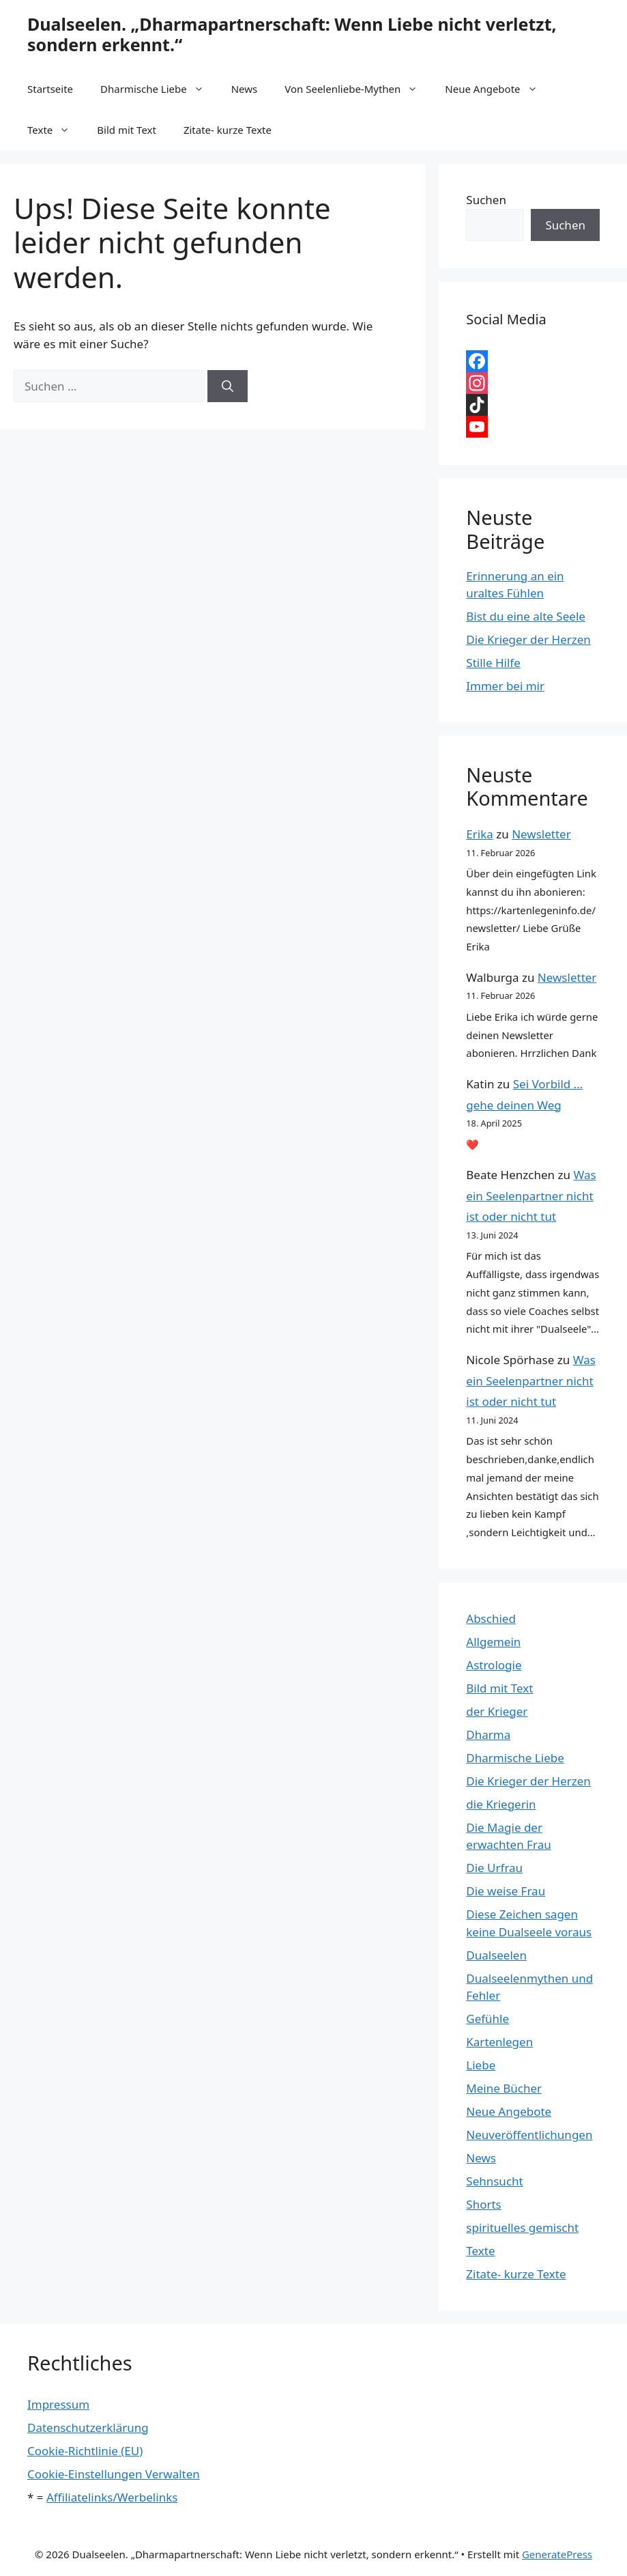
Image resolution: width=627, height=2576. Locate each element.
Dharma (488, 1734)
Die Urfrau (494, 1868)
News (244, 89)
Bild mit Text (126, 130)
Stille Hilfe (493, 662)
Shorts (483, 2204)
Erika (479, 834)
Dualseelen (496, 1955)
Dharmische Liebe (159, 88)
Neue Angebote (498, 88)
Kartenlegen (499, 2042)
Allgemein (493, 1642)
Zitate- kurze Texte (228, 130)
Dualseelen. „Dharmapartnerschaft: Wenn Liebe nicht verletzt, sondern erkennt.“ (292, 34)
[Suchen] (227, 386)
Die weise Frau (505, 1891)
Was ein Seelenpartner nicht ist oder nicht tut (531, 1195)
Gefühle (487, 2018)
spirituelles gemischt (522, 2227)
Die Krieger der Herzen (528, 639)
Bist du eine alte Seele (525, 616)
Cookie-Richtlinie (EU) (85, 2451)
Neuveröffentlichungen (529, 2134)
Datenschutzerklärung (88, 2427)
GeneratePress (557, 2554)
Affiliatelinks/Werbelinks (111, 2497)
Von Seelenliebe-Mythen (358, 88)
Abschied (491, 1618)
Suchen (486, 200)
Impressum (58, 2404)
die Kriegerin (501, 1804)
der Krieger (496, 1711)
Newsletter (541, 834)
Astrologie (493, 1665)
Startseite (50, 89)
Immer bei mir (505, 686)
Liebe (480, 2065)
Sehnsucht (494, 2181)
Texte (55, 129)
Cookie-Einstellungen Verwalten (113, 2474)
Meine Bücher (504, 2088)
